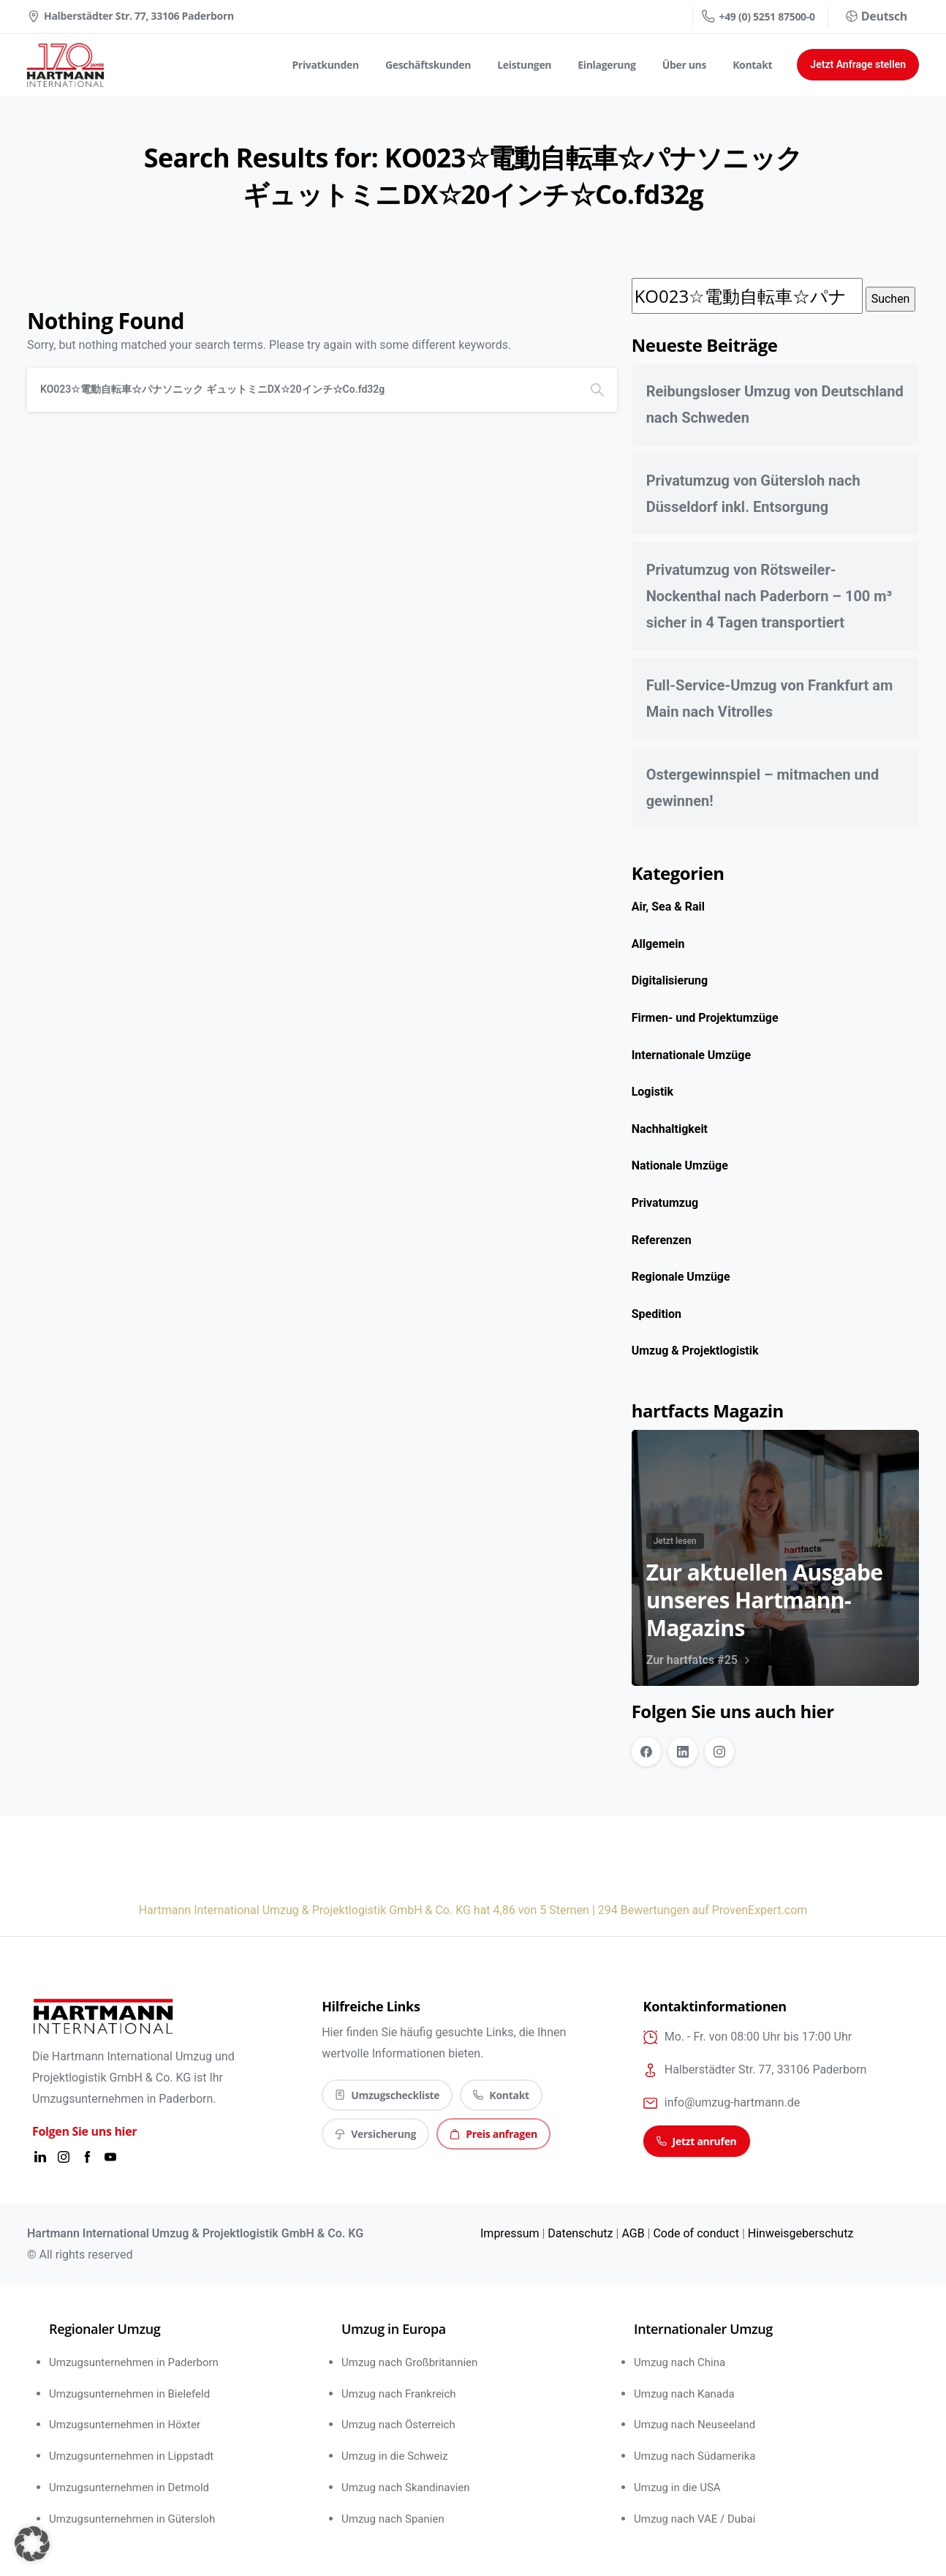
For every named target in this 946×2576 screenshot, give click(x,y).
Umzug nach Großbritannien (409, 2362)
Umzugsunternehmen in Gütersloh (132, 2519)
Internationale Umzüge (691, 1055)
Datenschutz (580, 2233)
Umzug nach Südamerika (694, 2456)
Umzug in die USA (677, 2487)
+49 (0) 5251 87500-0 (758, 16)
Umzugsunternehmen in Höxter (124, 2424)
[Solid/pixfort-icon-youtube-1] (110, 2156)
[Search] (302, 390)
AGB (632, 2233)
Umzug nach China (679, 2362)
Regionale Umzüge (681, 1277)
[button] (32, 2544)
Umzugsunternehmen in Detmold (129, 2487)
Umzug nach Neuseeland (694, 2424)
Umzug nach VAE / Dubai (694, 2519)
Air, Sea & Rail (668, 907)
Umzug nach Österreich (398, 2424)
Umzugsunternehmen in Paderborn (134, 2362)
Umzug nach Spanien (392, 2519)
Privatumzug (665, 1203)
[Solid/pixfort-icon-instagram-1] (63, 2156)
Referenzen (662, 1240)
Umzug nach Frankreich (398, 2393)
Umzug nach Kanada (684, 2393)
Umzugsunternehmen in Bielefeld (129, 2393)
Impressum (510, 2233)
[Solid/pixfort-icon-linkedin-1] (40, 2156)
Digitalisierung (670, 980)
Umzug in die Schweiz (394, 2456)
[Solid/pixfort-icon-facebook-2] (87, 2156)
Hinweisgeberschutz (801, 2233)
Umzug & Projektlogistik (695, 1350)
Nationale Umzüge (680, 1165)
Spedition (656, 1314)
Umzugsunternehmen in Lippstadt (131, 2456)
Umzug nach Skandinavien (405, 2487)
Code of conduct (695, 2233)
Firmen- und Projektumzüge (705, 1018)
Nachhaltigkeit (670, 1129)
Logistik (652, 1092)
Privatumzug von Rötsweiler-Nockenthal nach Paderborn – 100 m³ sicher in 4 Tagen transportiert (769, 596)
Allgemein (658, 944)
